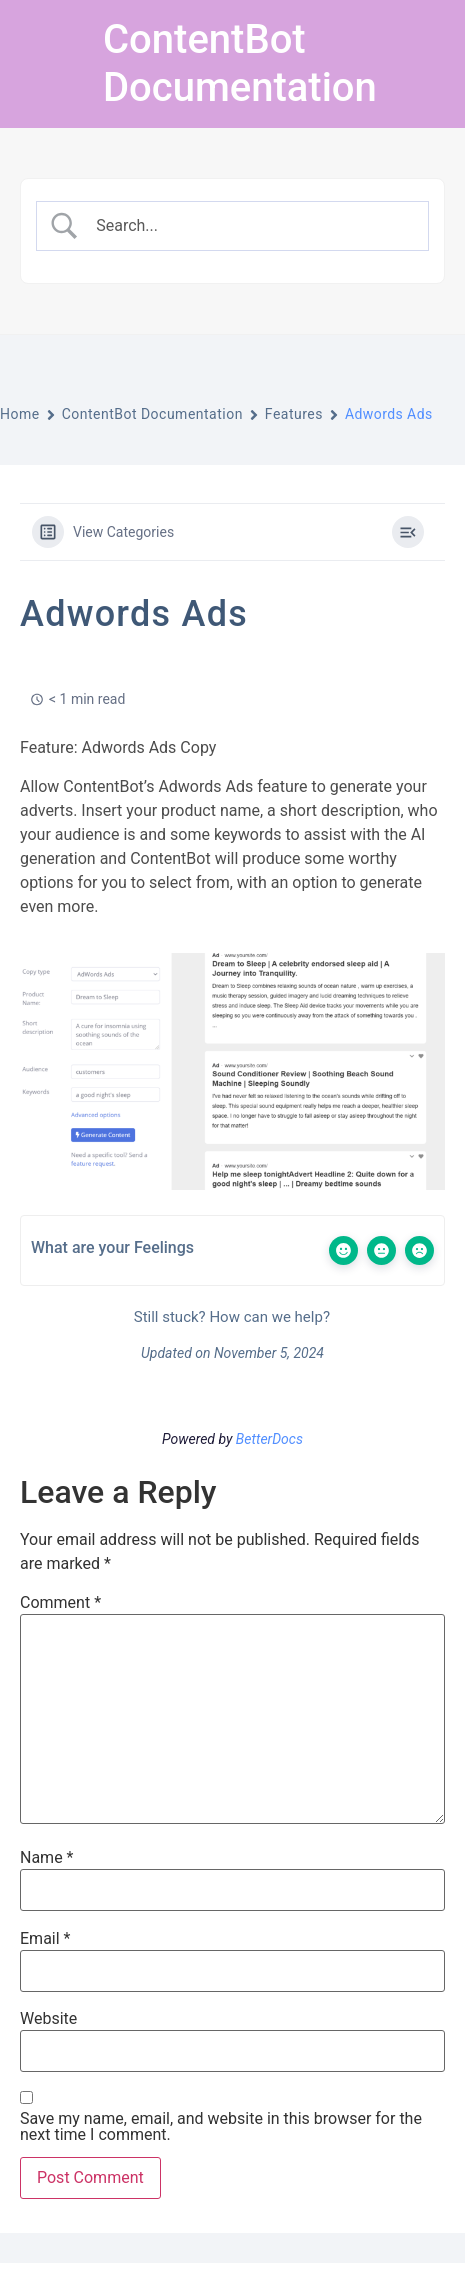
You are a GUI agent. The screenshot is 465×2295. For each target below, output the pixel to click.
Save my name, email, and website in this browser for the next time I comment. (221, 2127)
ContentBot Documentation (240, 63)
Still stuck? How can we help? (230, 1317)
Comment (60, 1603)
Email (45, 1939)
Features (294, 414)
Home (20, 414)
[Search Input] (249, 226)
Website (48, 2019)
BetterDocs (269, 1439)
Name (47, 1858)
